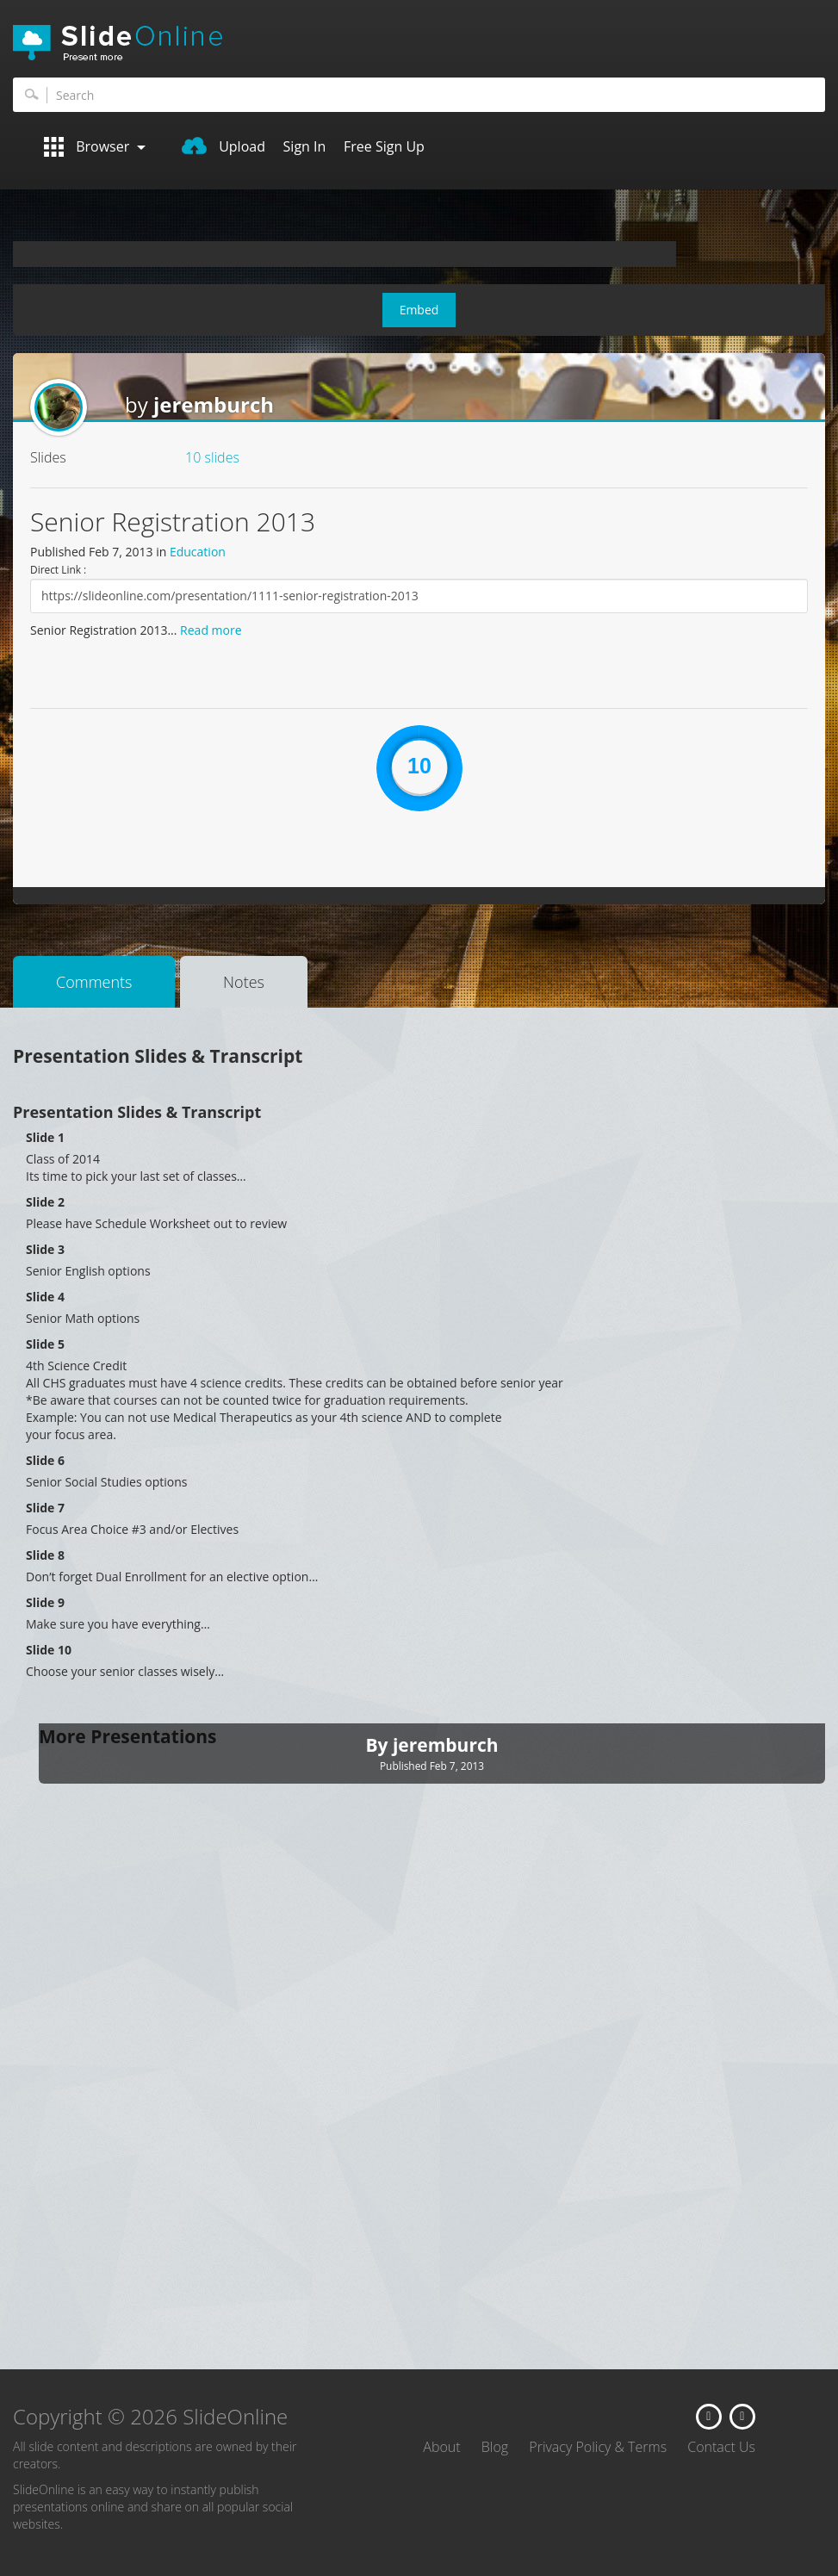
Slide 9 (45, 1602)
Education (198, 551)
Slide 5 (45, 1344)
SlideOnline (419, 43)
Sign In (304, 146)
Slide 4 (45, 1296)
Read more (210, 630)
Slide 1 (45, 1137)
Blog (494, 2446)
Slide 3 (45, 1249)
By (379, 1745)
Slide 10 (48, 1650)
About (441, 2446)
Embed (419, 309)
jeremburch (213, 404)
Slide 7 (45, 1507)
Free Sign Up (384, 146)
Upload (223, 146)
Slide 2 (45, 1202)
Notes (243, 981)
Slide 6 (45, 1460)
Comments (94, 981)
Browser (95, 147)
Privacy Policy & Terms (598, 2446)
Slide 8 (45, 1555)
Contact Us (721, 2446)
